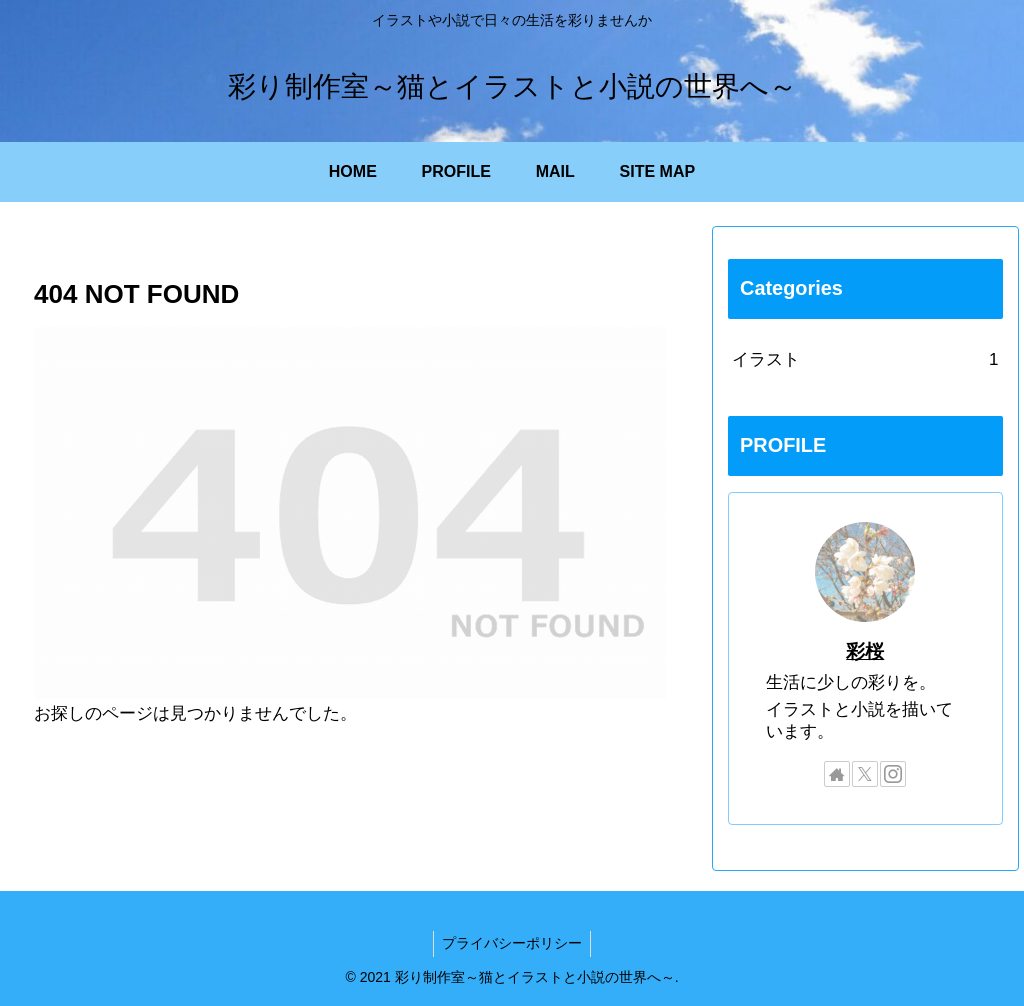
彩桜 (865, 651)
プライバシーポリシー (512, 943)
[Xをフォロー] (865, 774)
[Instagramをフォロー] (893, 774)
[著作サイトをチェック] (837, 774)
